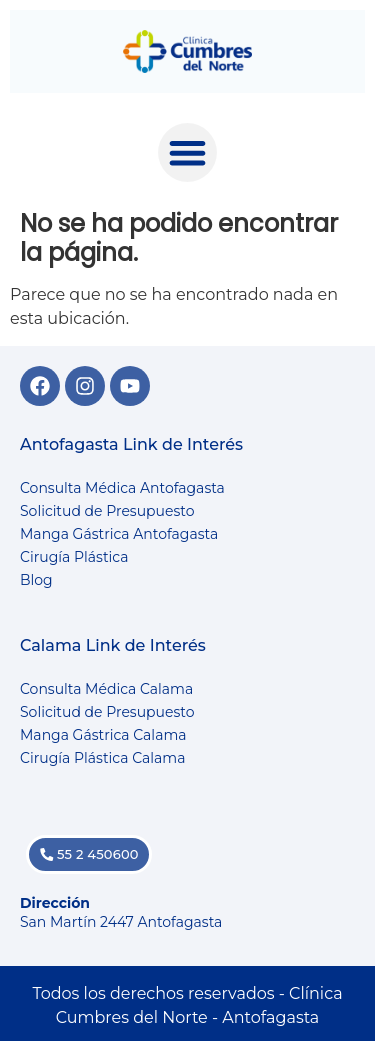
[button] (187, 152)
